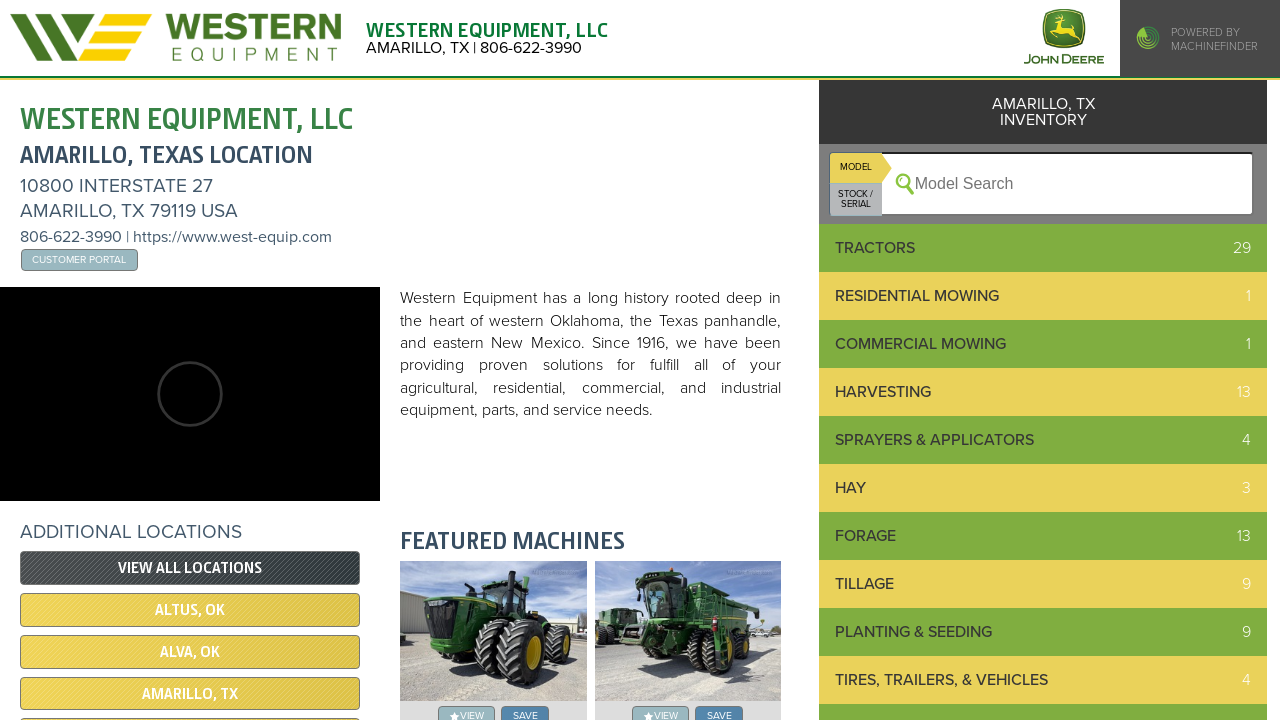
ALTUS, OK (190, 610)
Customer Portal (79, 259)
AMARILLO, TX (190, 694)
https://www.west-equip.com (232, 237)
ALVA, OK (190, 652)
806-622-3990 (71, 237)
